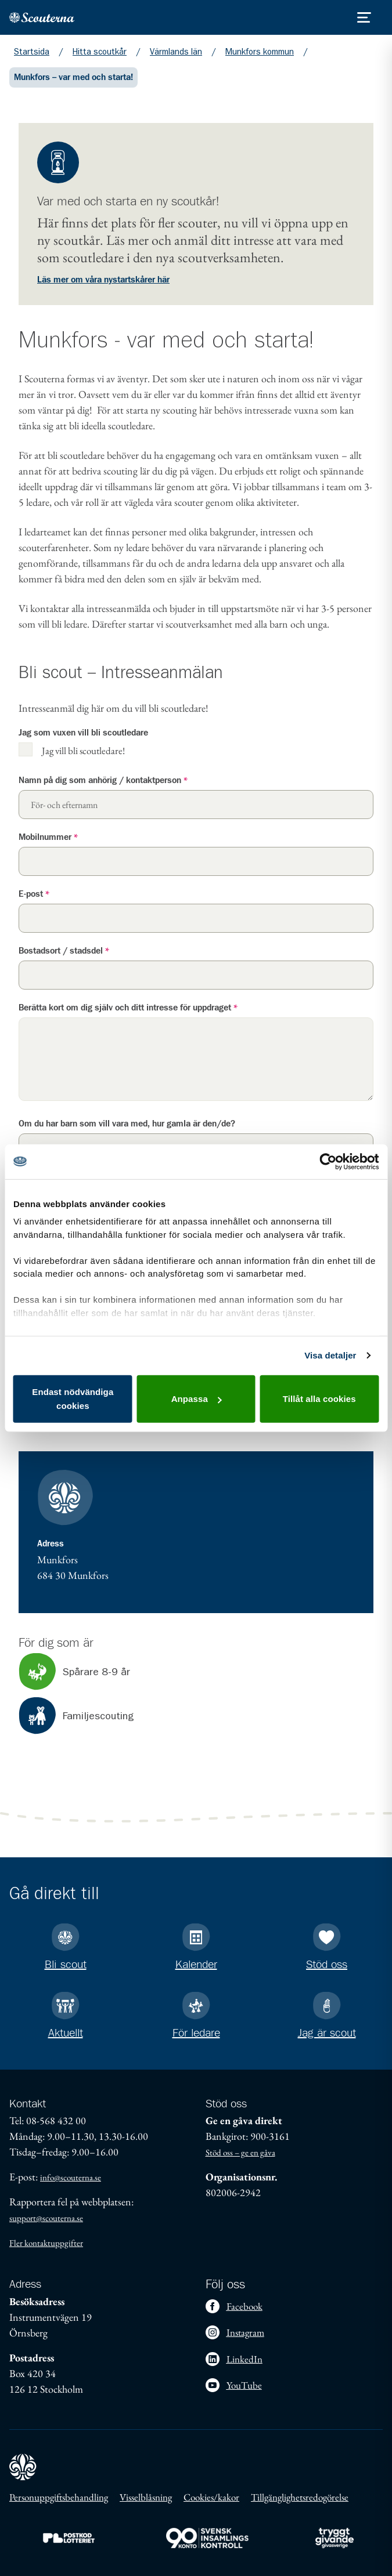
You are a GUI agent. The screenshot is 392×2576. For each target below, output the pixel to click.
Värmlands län (176, 51)
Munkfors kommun (259, 51)
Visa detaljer (330, 1355)
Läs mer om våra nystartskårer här (103, 280)
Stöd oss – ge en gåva (240, 2152)
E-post (34, 894)
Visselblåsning (146, 2497)
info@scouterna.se (70, 2177)
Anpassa (196, 1399)
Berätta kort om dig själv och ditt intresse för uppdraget (128, 1007)
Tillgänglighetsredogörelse (299, 2497)
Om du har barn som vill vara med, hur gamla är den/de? (127, 1123)
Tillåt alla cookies (319, 1399)
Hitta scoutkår (100, 51)
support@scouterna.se (46, 2217)
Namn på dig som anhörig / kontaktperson (103, 780)
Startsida (31, 51)
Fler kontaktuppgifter (46, 2242)
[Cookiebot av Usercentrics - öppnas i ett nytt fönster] (328, 1161)
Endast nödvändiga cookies (72, 1399)
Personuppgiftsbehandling (58, 2497)
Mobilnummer (48, 837)
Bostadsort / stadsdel (64, 951)
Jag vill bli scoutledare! (83, 750)
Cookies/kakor (211, 2497)
